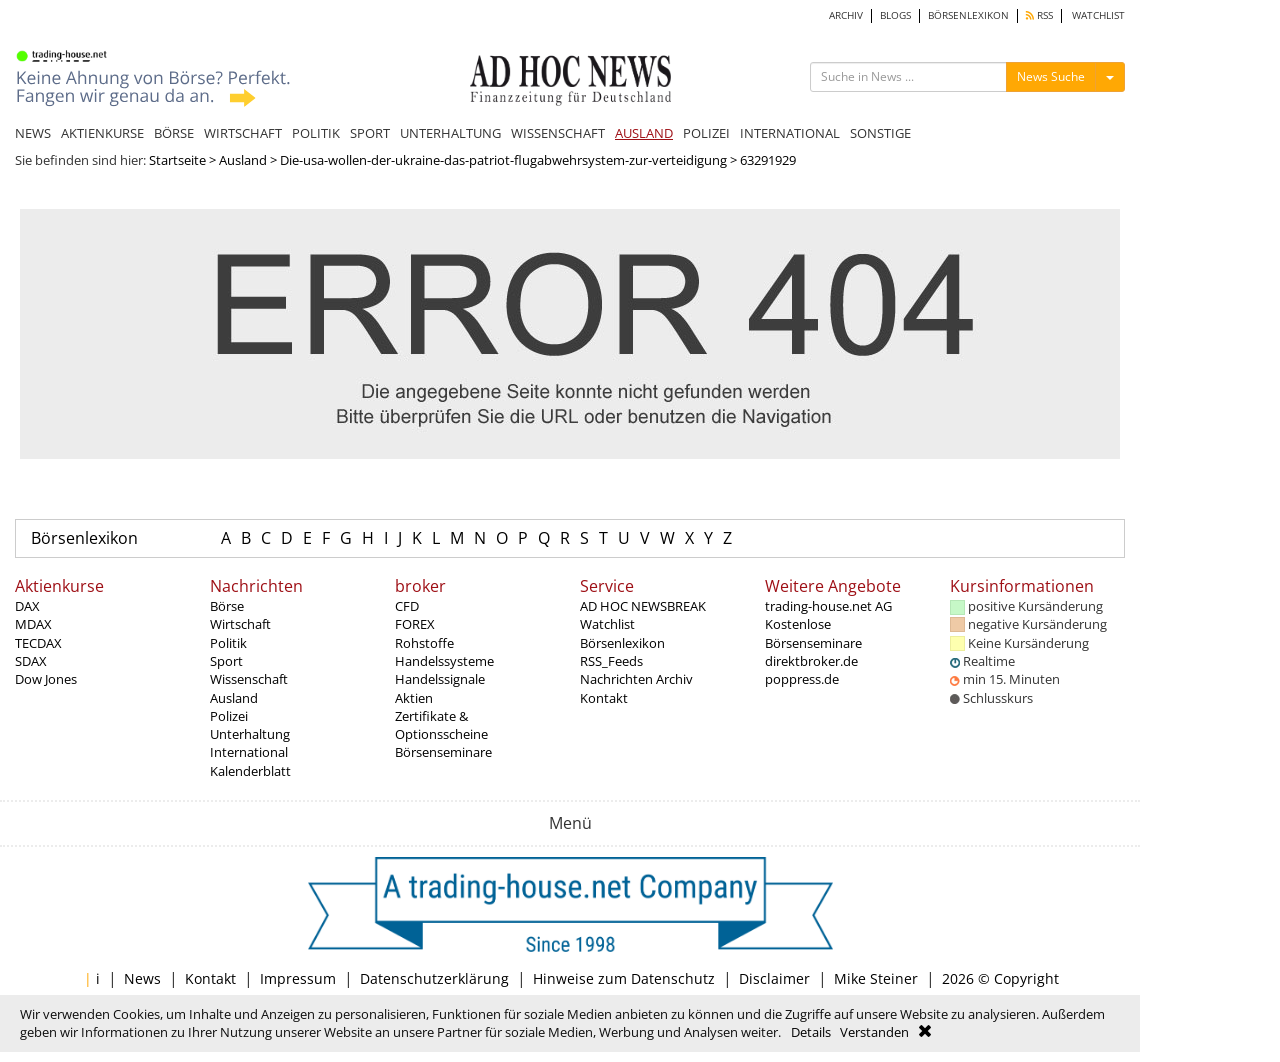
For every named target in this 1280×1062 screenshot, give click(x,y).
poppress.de (802, 679)
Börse (227, 606)
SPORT (370, 133)
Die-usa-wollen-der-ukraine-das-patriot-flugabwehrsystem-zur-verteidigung (503, 160)
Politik (228, 643)
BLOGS (895, 15)
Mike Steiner (876, 978)
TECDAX (38, 643)
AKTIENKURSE (102, 133)
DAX (27, 606)
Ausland (243, 160)
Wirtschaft (240, 624)
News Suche (1051, 76)
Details (811, 1032)
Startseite (177, 160)
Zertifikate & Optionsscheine (441, 725)
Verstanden (874, 1032)
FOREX (415, 624)
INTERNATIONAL (790, 133)
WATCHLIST (1098, 15)
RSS (1039, 15)
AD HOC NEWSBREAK (643, 606)
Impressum (298, 978)
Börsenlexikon (84, 538)
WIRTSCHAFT (243, 133)
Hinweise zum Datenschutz (624, 978)
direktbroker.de (811, 661)
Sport (226, 661)
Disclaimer (774, 978)
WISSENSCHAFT (558, 133)
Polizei (229, 716)
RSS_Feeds (611, 661)
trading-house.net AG (828, 606)
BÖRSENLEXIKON (968, 15)
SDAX (31, 661)
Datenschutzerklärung (434, 978)
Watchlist (607, 624)
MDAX (33, 624)
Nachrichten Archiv (636, 679)
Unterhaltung (250, 734)
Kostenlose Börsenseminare (813, 633)
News (142, 978)
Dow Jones (46, 679)
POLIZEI (706, 133)
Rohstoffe (424, 643)
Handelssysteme (444, 661)
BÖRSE (174, 133)
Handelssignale (440, 679)
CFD (407, 606)
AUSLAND (644, 133)
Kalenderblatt (250, 771)
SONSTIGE (880, 133)
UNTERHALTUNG (450, 133)
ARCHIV (846, 15)
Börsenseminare (443, 752)
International (249, 752)
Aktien (414, 698)
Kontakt (604, 698)
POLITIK (316, 133)
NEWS (33, 133)
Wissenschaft (249, 679)
